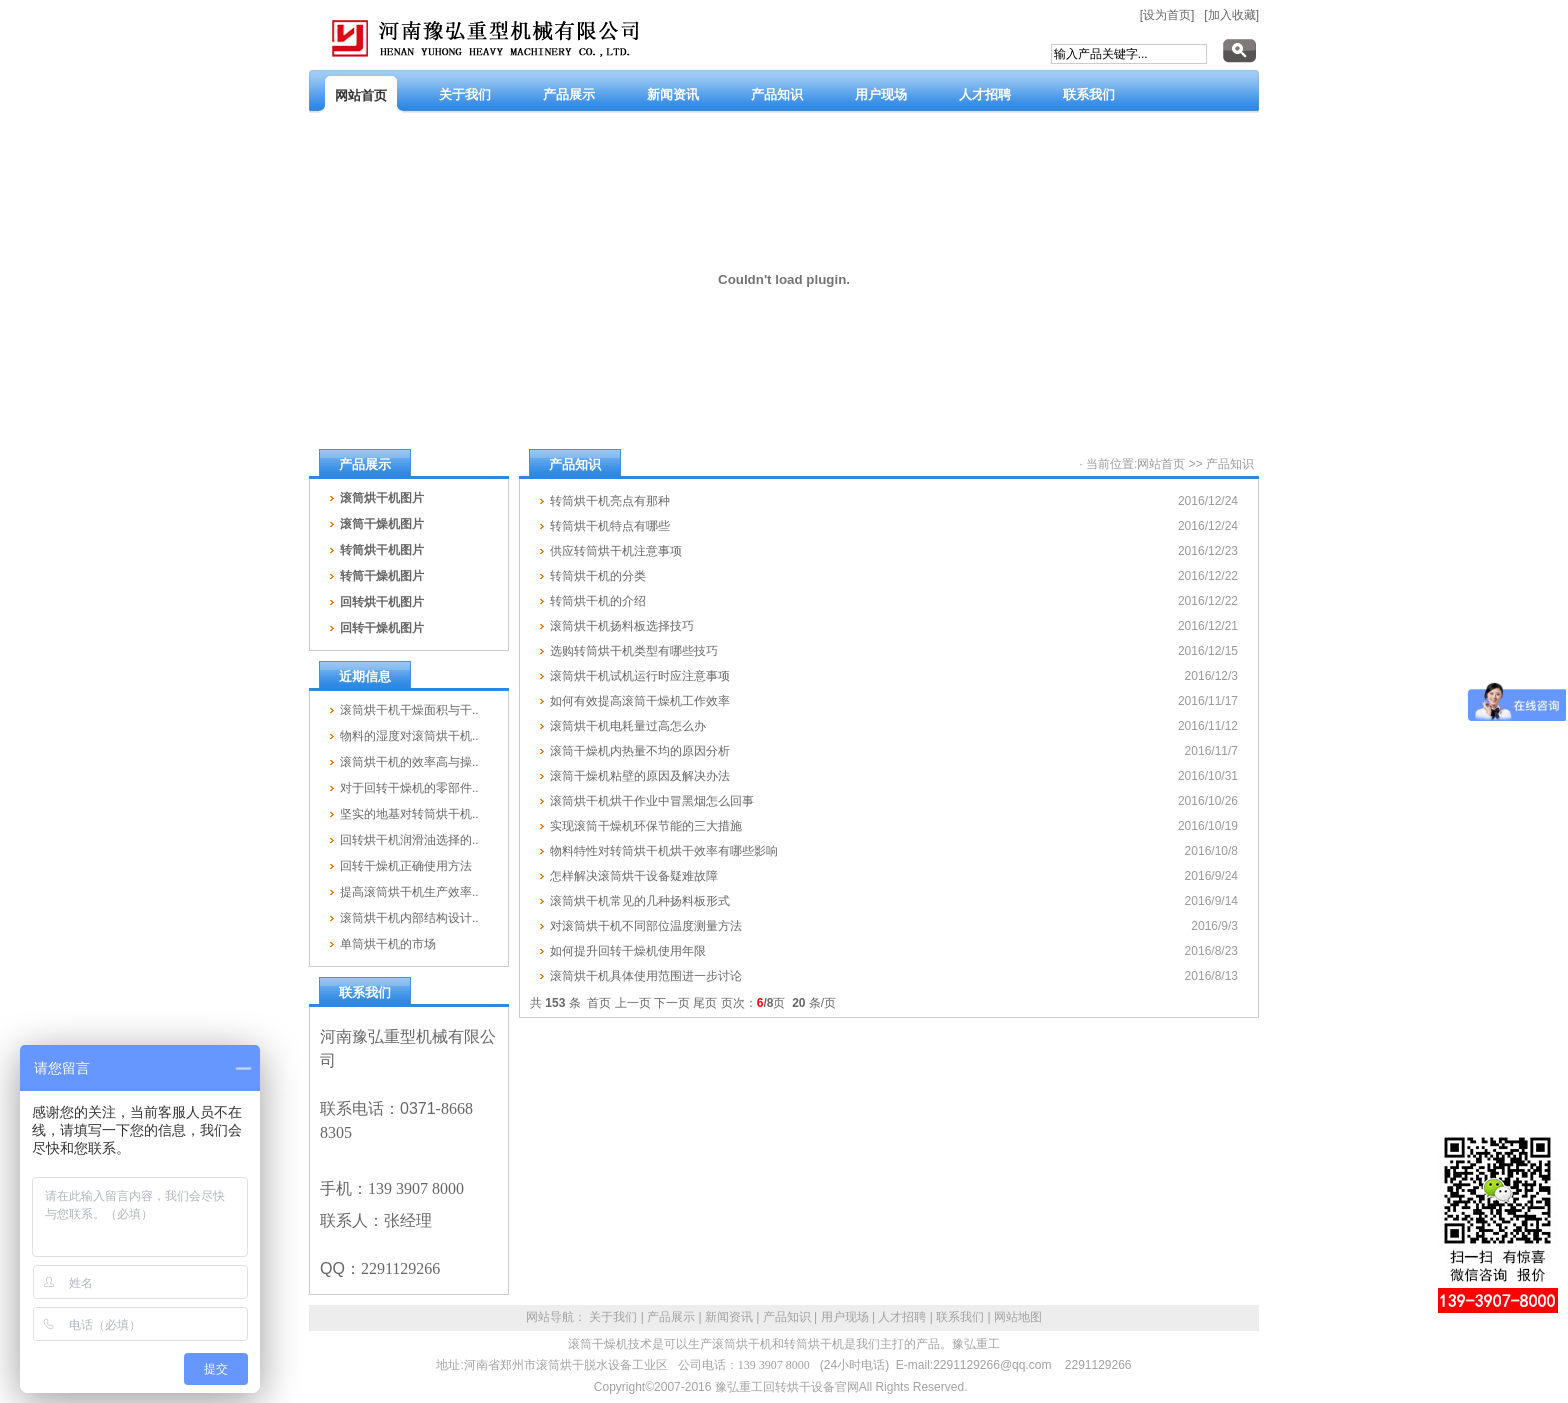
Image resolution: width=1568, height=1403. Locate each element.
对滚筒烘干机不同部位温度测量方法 (646, 926)
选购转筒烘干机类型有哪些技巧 (634, 651)
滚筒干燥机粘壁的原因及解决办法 (640, 776)
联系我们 (960, 1317)
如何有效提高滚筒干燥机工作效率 (640, 701)
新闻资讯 (729, 1317)
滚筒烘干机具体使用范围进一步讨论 (646, 976)
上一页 (633, 1003)
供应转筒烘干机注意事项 (616, 551)
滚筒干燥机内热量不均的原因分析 (640, 751)
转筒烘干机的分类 (598, 576)
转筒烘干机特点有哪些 (610, 526)
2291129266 (1098, 1365)
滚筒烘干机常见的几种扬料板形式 (640, 901)
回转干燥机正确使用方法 (406, 866)
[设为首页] (1167, 15)
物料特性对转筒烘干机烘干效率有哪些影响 (664, 851)
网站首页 (1161, 464)
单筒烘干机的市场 (388, 944)
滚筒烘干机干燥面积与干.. (409, 710)
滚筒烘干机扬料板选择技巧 (622, 626)
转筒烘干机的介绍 (598, 601)
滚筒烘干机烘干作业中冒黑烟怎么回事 (652, 801)
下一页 (672, 1003)
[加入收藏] (1231, 15)
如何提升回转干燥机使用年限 (628, 951)
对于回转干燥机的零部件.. (409, 788)
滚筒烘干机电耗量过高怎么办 (628, 726)
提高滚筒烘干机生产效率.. (409, 892)
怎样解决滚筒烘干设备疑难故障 (634, 876)
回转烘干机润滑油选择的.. (409, 840)
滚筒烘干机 (742, 1344)
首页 (599, 1003)
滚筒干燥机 (598, 1344)
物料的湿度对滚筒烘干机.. (409, 736)
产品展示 (671, 1317)
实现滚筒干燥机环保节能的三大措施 (646, 826)
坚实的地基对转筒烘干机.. (409, 814)
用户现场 (845, 1317)
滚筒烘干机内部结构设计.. (409, 918)
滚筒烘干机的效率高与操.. (409, 762)
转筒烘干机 (814, 1344)
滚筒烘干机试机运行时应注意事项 (640, 676)
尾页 (705, 1003)
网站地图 (1018, 1317)
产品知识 (1230, 464)
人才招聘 (902, 1317)
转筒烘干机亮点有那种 (610, 501)
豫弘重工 (976, 1344)
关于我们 (613, 1317)
